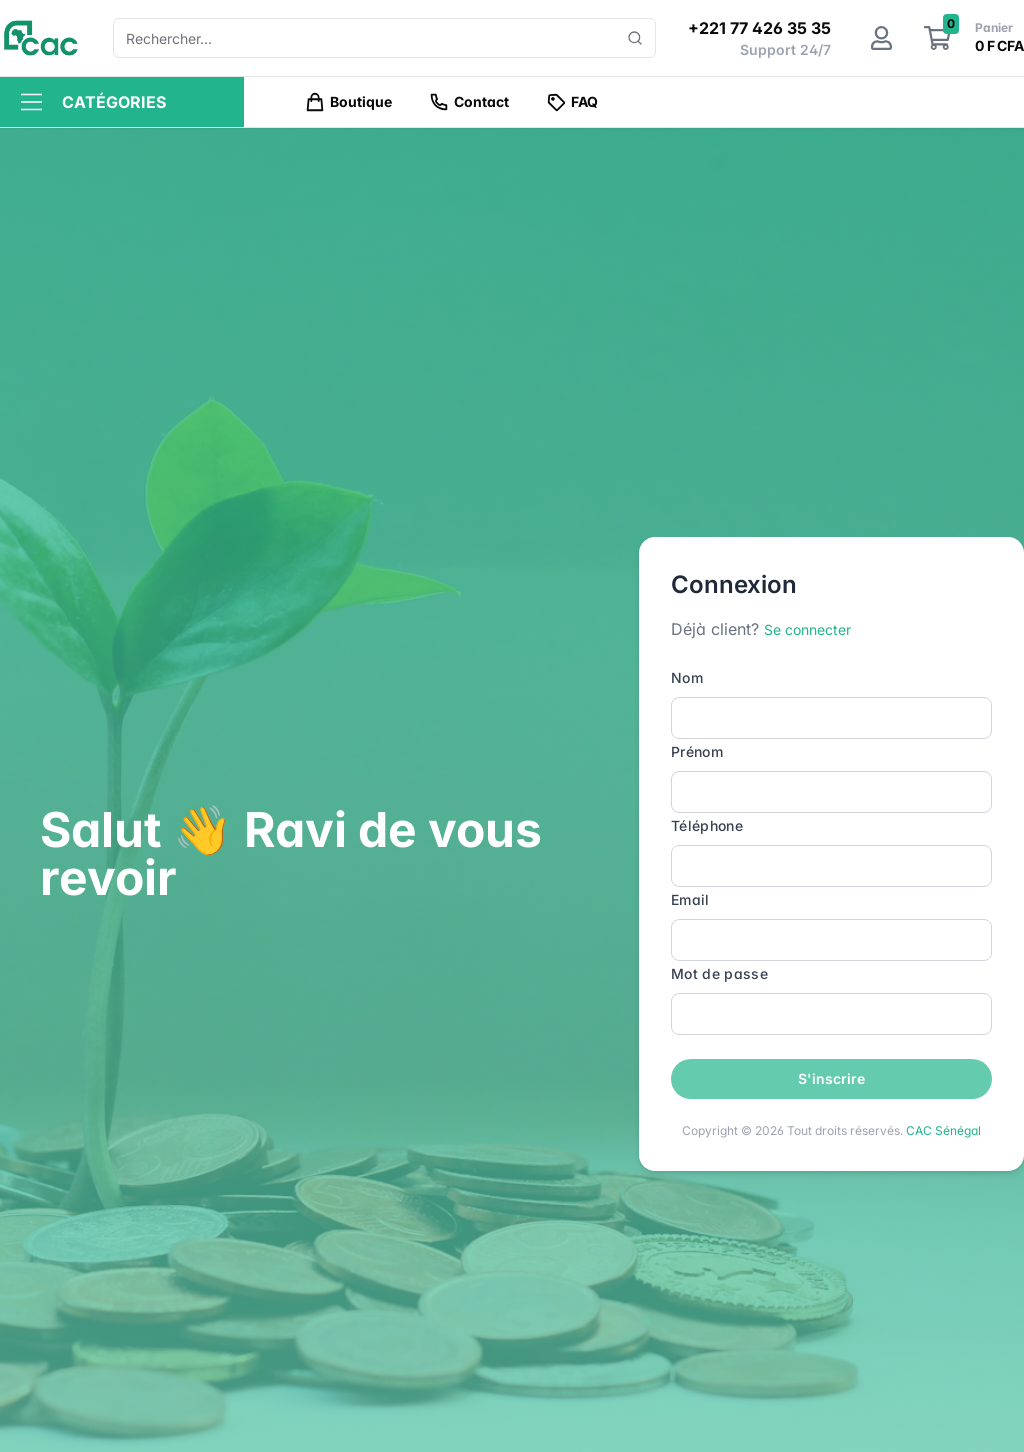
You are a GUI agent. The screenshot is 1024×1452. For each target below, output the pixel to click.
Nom (687, 677)
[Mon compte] (881, 38)
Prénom (697, 751)
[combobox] (376, 38)
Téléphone (707, 825)
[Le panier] (937, 38)
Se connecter (807, 629)
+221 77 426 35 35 (759, 28)
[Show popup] (635, 38)
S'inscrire (831, 1078)
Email (690, 899)
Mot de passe (719, 973)
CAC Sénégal (943, 1130)
